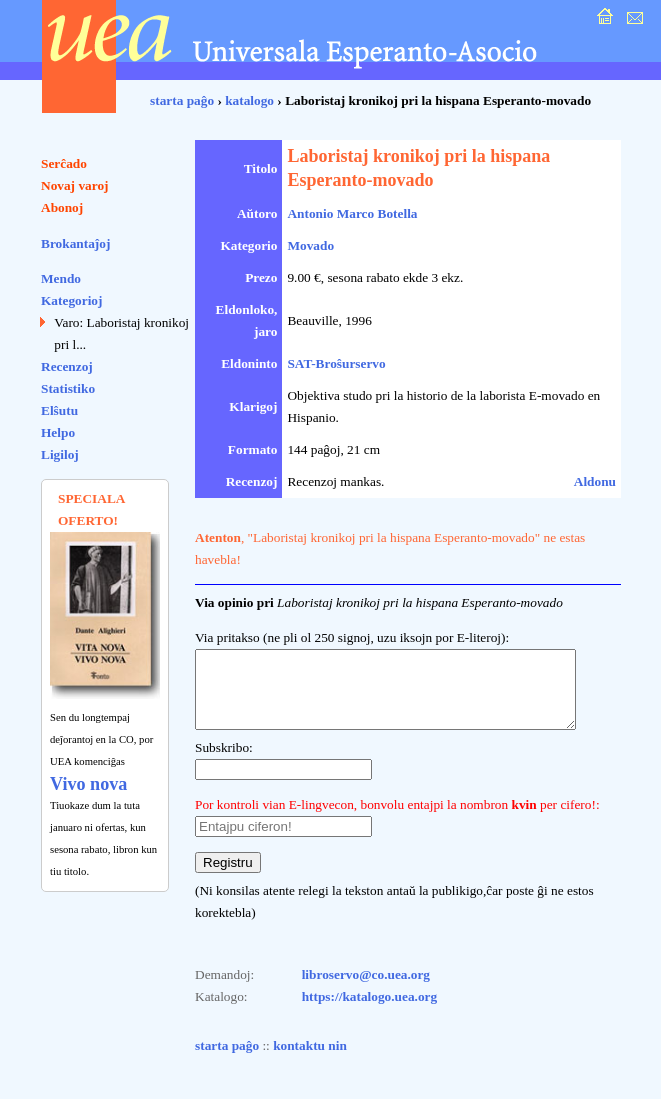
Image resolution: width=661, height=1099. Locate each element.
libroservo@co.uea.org (366, 989)
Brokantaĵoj (75, 243)
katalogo (249, 100)
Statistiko (68, 388)
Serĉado (64, 163)
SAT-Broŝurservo (336, 363)
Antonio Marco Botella (352, 213)
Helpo (58, 432)
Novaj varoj (75, 185)
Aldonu (595, 481)
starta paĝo (182, 100)
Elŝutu (59, 410)
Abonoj (62, 207)
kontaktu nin (310, 1060)
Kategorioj (71, 300)
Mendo (61, 278)
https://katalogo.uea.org (370, 1011)
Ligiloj (60, 454)
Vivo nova (88, 784)
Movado (310, 245)
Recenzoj (67, 366)
